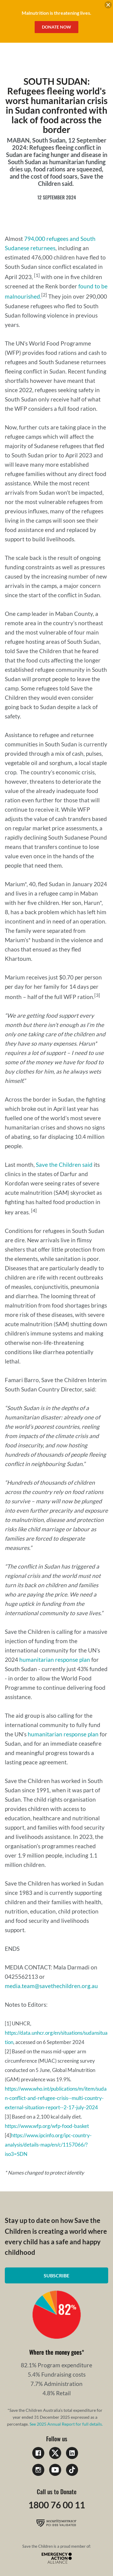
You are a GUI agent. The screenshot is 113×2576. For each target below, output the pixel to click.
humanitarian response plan (55, 1659)
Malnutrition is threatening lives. (56, 13)
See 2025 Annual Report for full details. (66, 2424)
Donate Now (56, 26)
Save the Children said (64, 1164)
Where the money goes (55, 2351)
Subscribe (56, 2275)
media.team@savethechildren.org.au (51, 1985)
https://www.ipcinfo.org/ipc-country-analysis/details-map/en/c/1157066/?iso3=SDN (48, 2144)
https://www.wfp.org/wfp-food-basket (47, 2126)
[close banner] (108, 5)
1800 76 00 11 (56, 2504)
